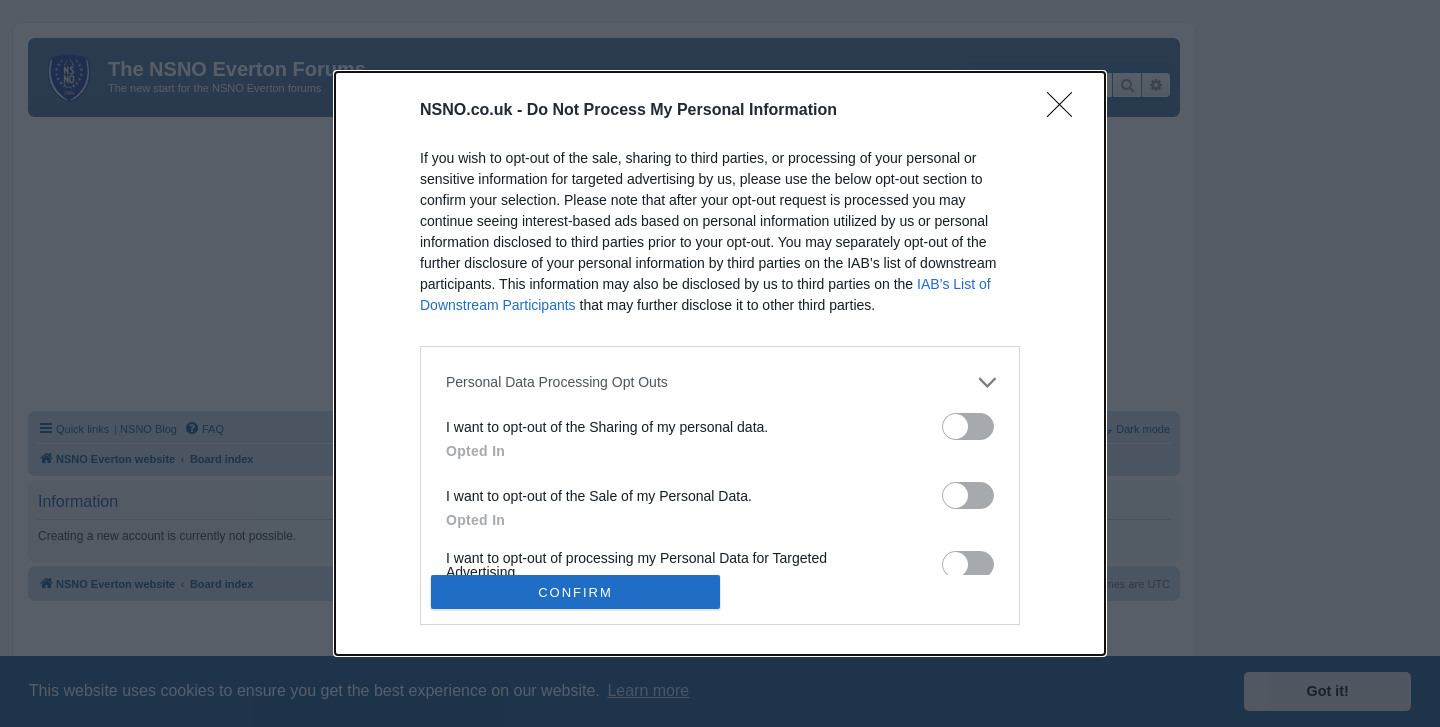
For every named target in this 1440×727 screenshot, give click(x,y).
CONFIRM (575, 591)
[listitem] (720, 382)
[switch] (968, 426)
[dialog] (720, 363)
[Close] (1066, 111)
